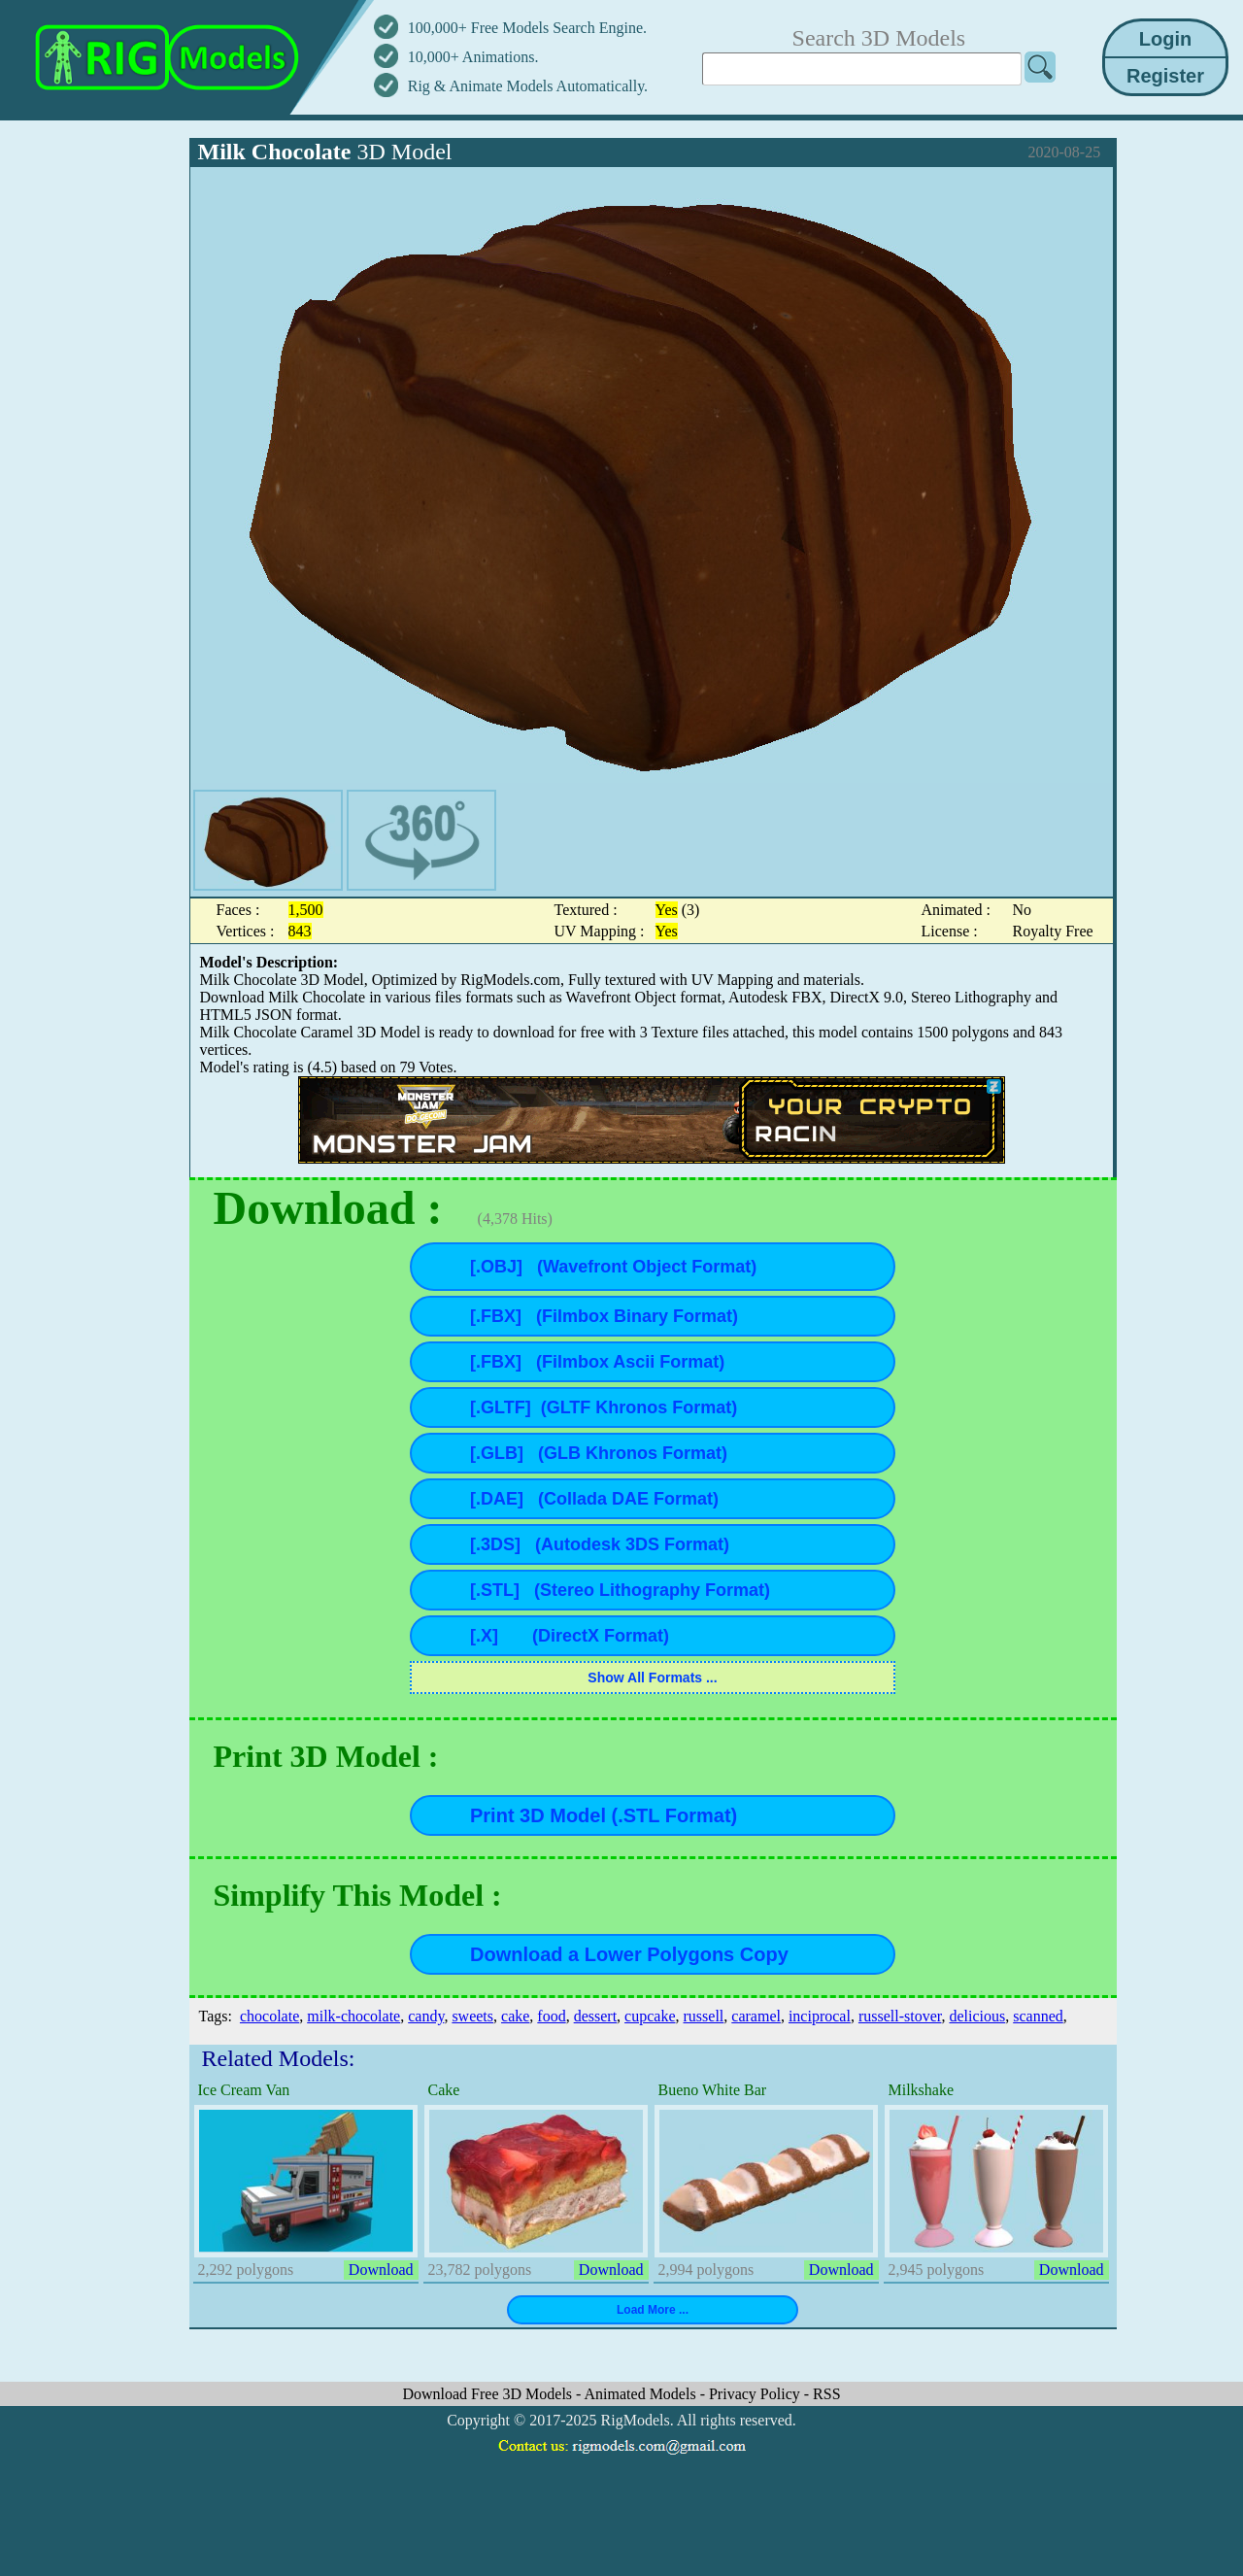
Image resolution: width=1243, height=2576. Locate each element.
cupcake (649, 2016)
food (551, 2016)
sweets (472, 2016)
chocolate (269, 2016)
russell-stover (900, 2016)
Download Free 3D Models (489, 2394)
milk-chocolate (353, 2016)
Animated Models (642, 2394)
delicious (977, 2016)
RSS (826, 2394)
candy (426, 2016)
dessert (595, 2016)
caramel (756, 2016)
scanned (1038, 2016)
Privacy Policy (756, 2394)
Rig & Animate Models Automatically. (528, 86)
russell (704, 2016)
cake (515, 2016)
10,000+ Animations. (473, 57)
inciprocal (820, 2016)
